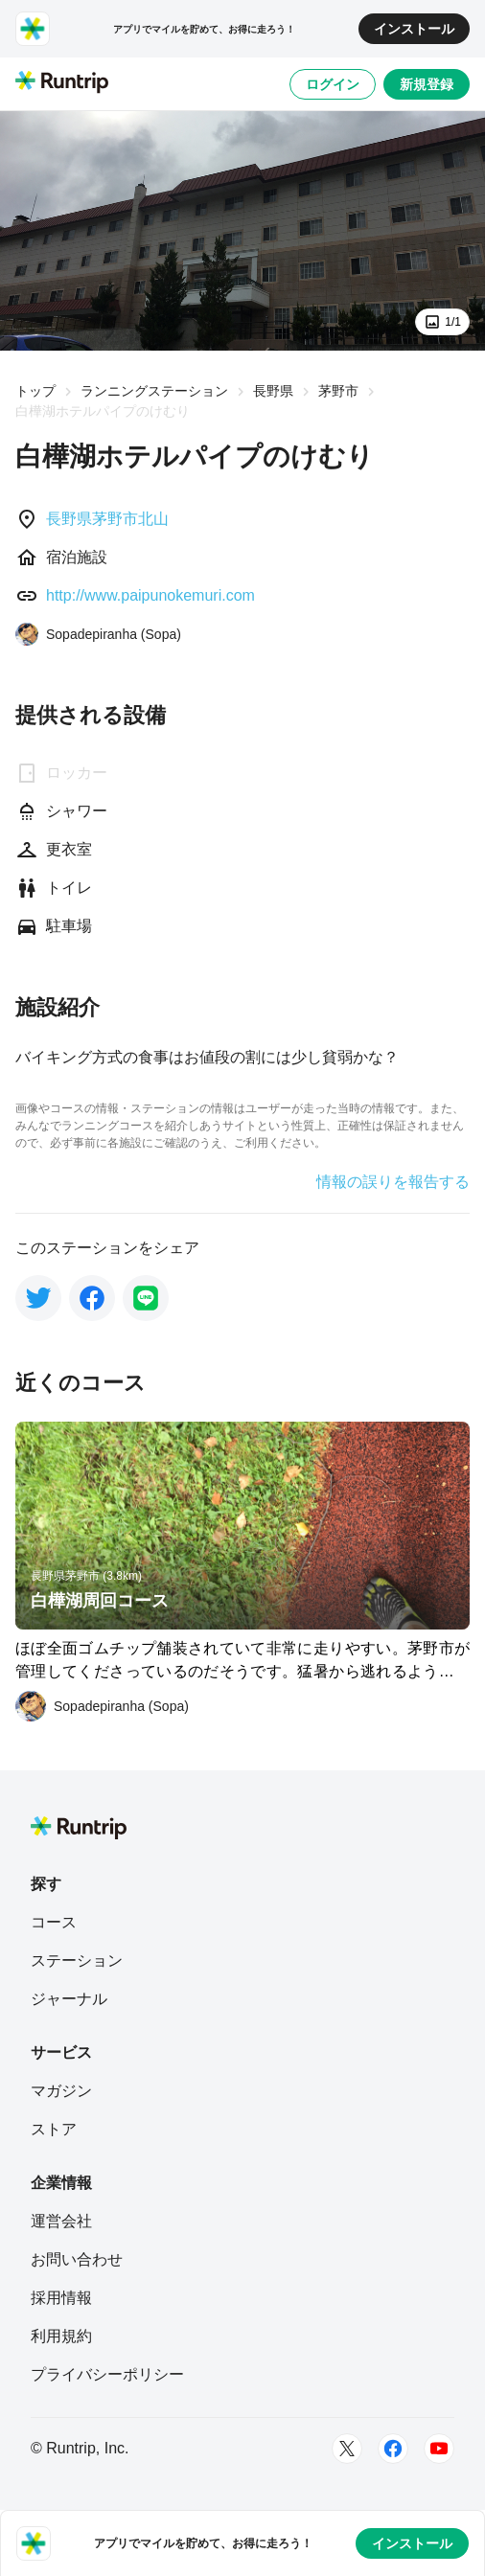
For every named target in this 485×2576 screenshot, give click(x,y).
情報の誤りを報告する (393, 1182)
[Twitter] (347, 2448)
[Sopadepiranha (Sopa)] (98, 634)
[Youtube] (439, 2448)
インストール (414, 28)
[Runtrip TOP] (61, 83)
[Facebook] (393, 2448)
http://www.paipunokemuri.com (150, 595)
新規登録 (426, 84)
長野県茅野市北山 (107, 519)
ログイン (332, 84)
